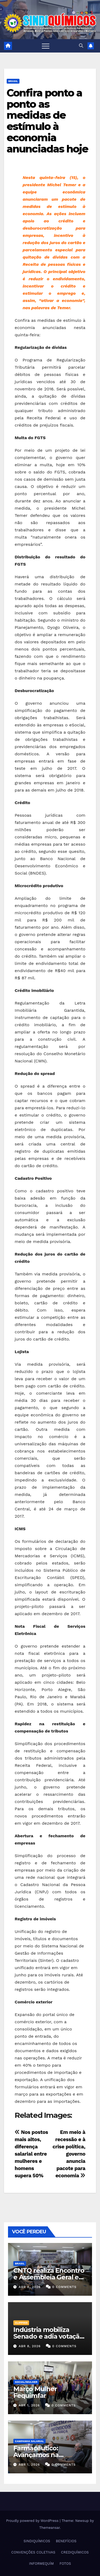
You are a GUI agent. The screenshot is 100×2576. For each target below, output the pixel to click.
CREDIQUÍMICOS (75, 2552)
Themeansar (49, 2528)
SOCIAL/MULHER (26, 2381)
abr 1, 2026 (29, 2405)
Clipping (21, 2322)
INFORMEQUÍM (41, 2564)
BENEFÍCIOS (66, 2541)
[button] (81, 45)
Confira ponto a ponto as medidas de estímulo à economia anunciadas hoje (47, 121)
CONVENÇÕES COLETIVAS (33, 2552)
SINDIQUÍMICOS (36, 2541)
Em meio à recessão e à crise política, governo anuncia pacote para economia (69, 2154)
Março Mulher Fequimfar (35, 2392)
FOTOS (65, 2564)
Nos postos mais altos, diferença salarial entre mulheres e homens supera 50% (31, 2154)
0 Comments (64, 2287)
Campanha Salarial (29, 2441)
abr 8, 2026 (30, 2287)
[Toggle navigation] (45, 45)
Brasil (13, 81)
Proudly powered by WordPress (33, 2521)
